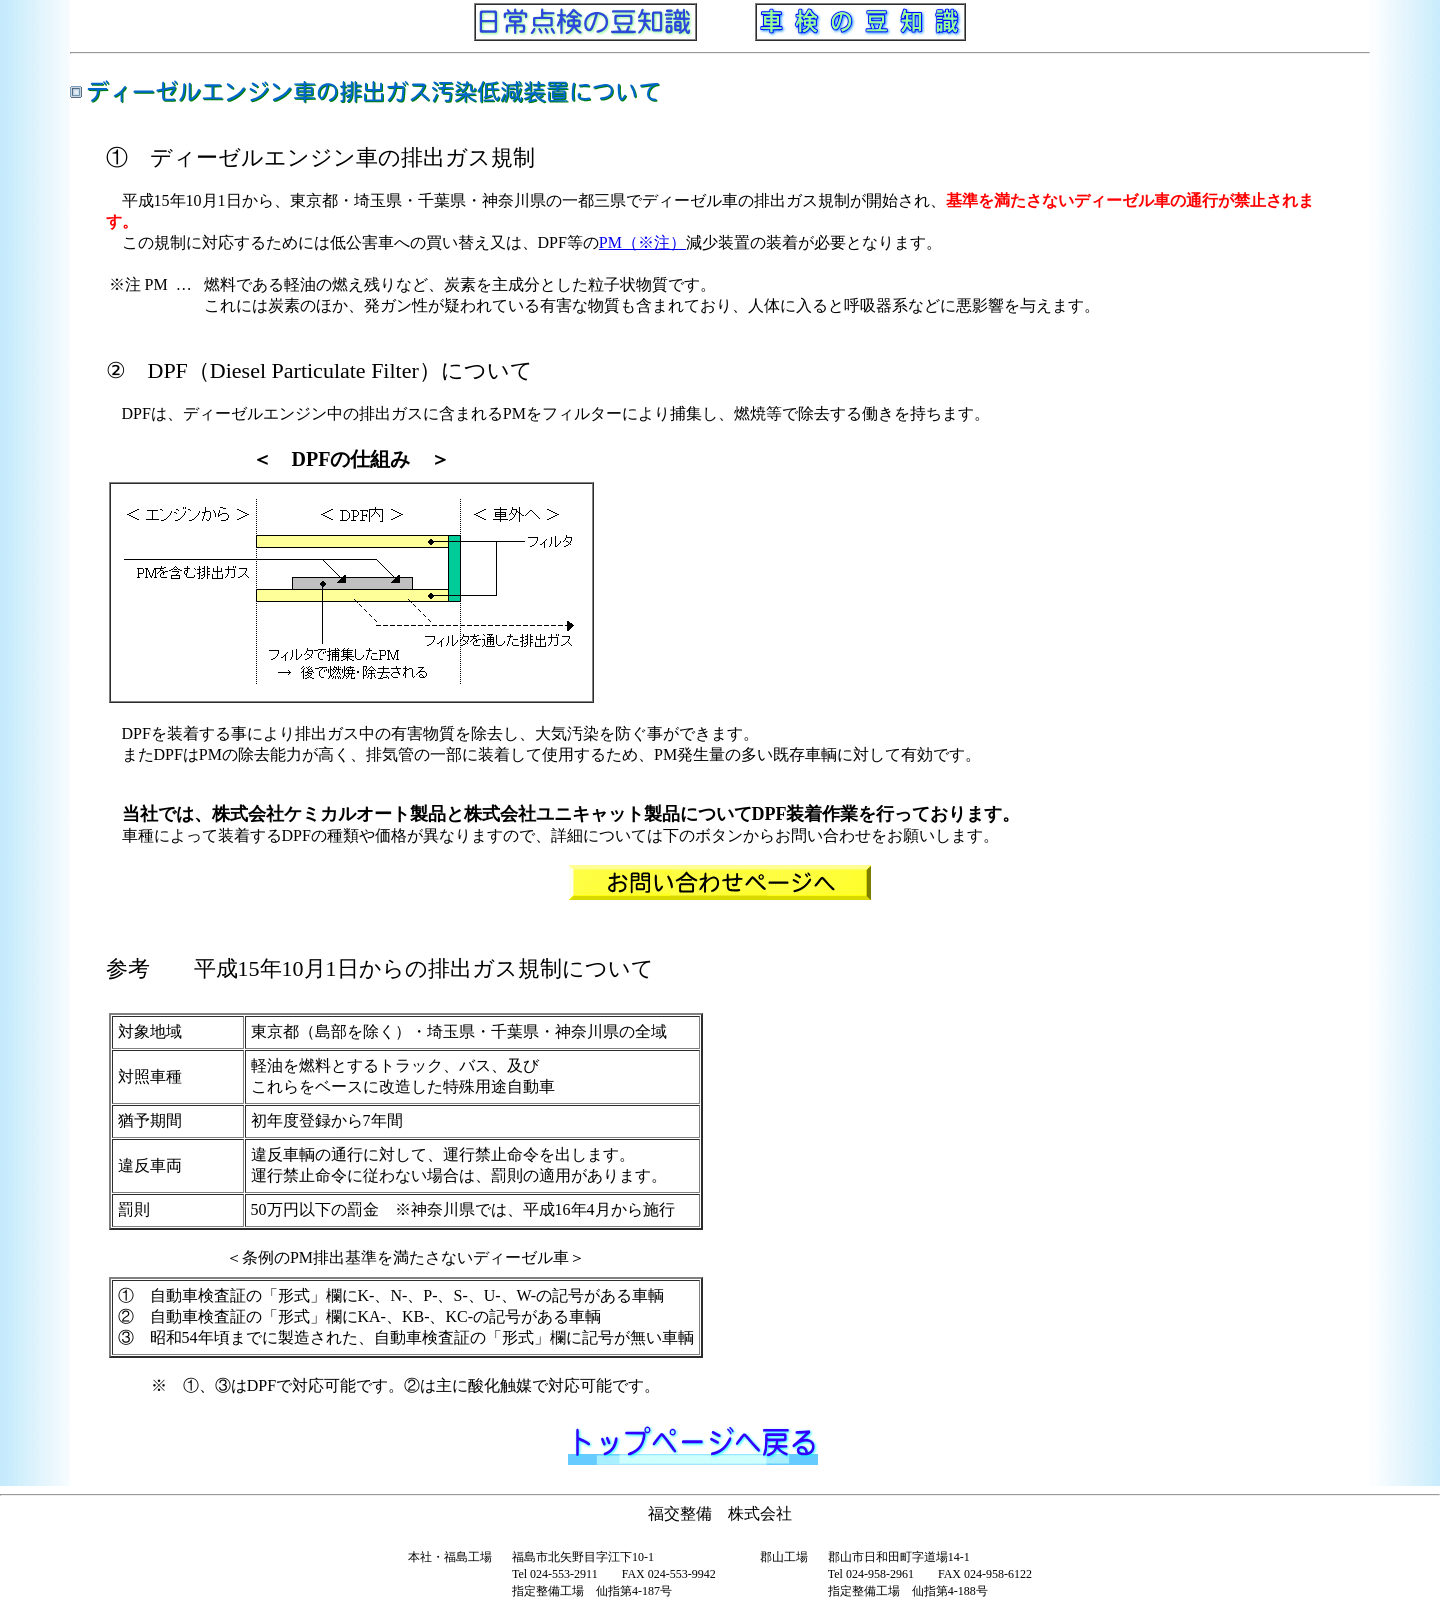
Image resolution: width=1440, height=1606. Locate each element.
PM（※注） (642, 242)
